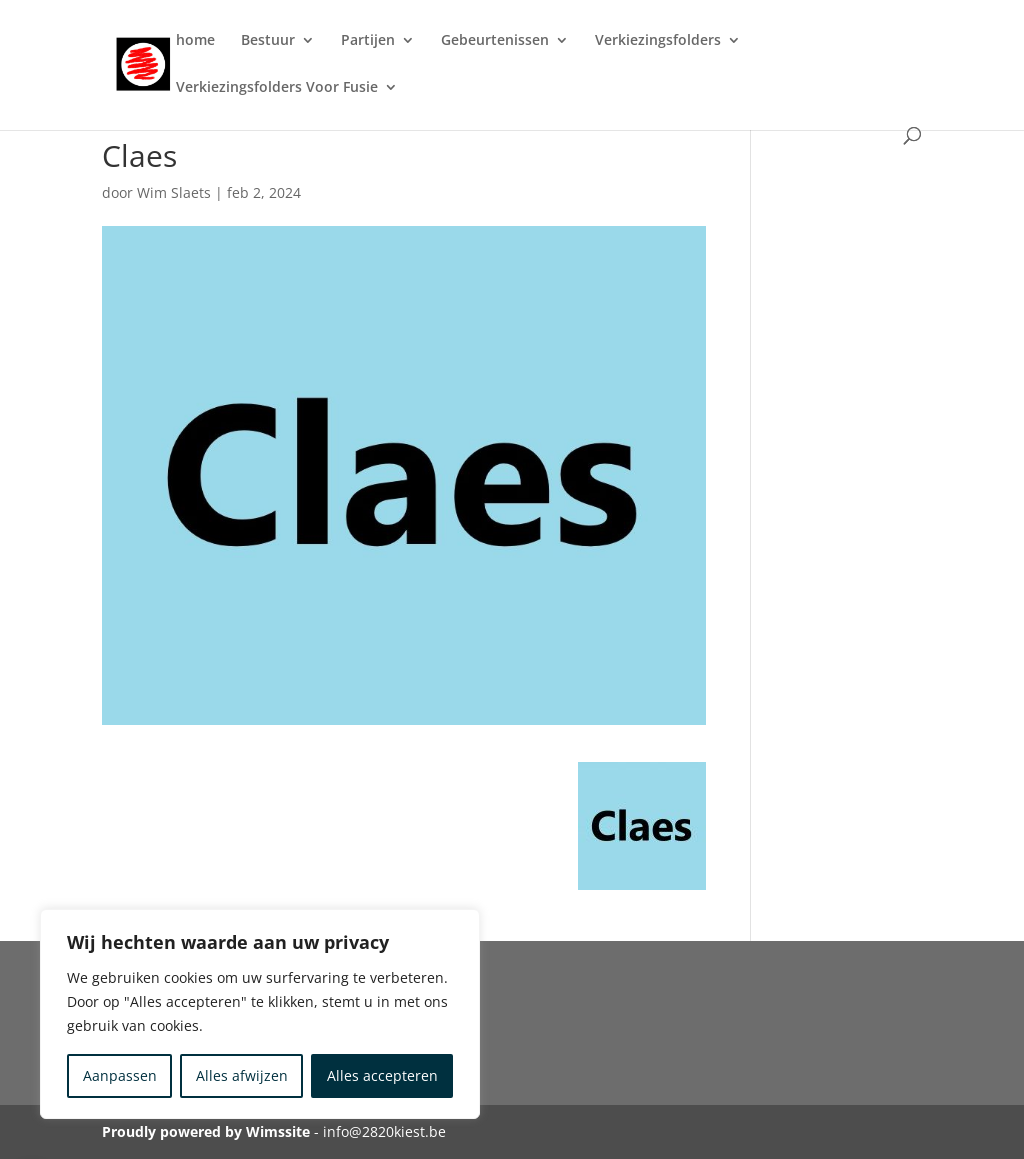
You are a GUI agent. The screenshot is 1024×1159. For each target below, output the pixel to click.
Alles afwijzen (242, 1075)
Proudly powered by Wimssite (206, 1131)
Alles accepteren (382, 1075)
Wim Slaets (174, 192)
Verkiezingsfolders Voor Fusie (277, 88)
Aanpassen (120, 1075)
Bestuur (268, 41)
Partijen (368, 41)
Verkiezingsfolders (658, 41)
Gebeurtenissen (495, 41)
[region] (260, 1014)
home (195, 41)
